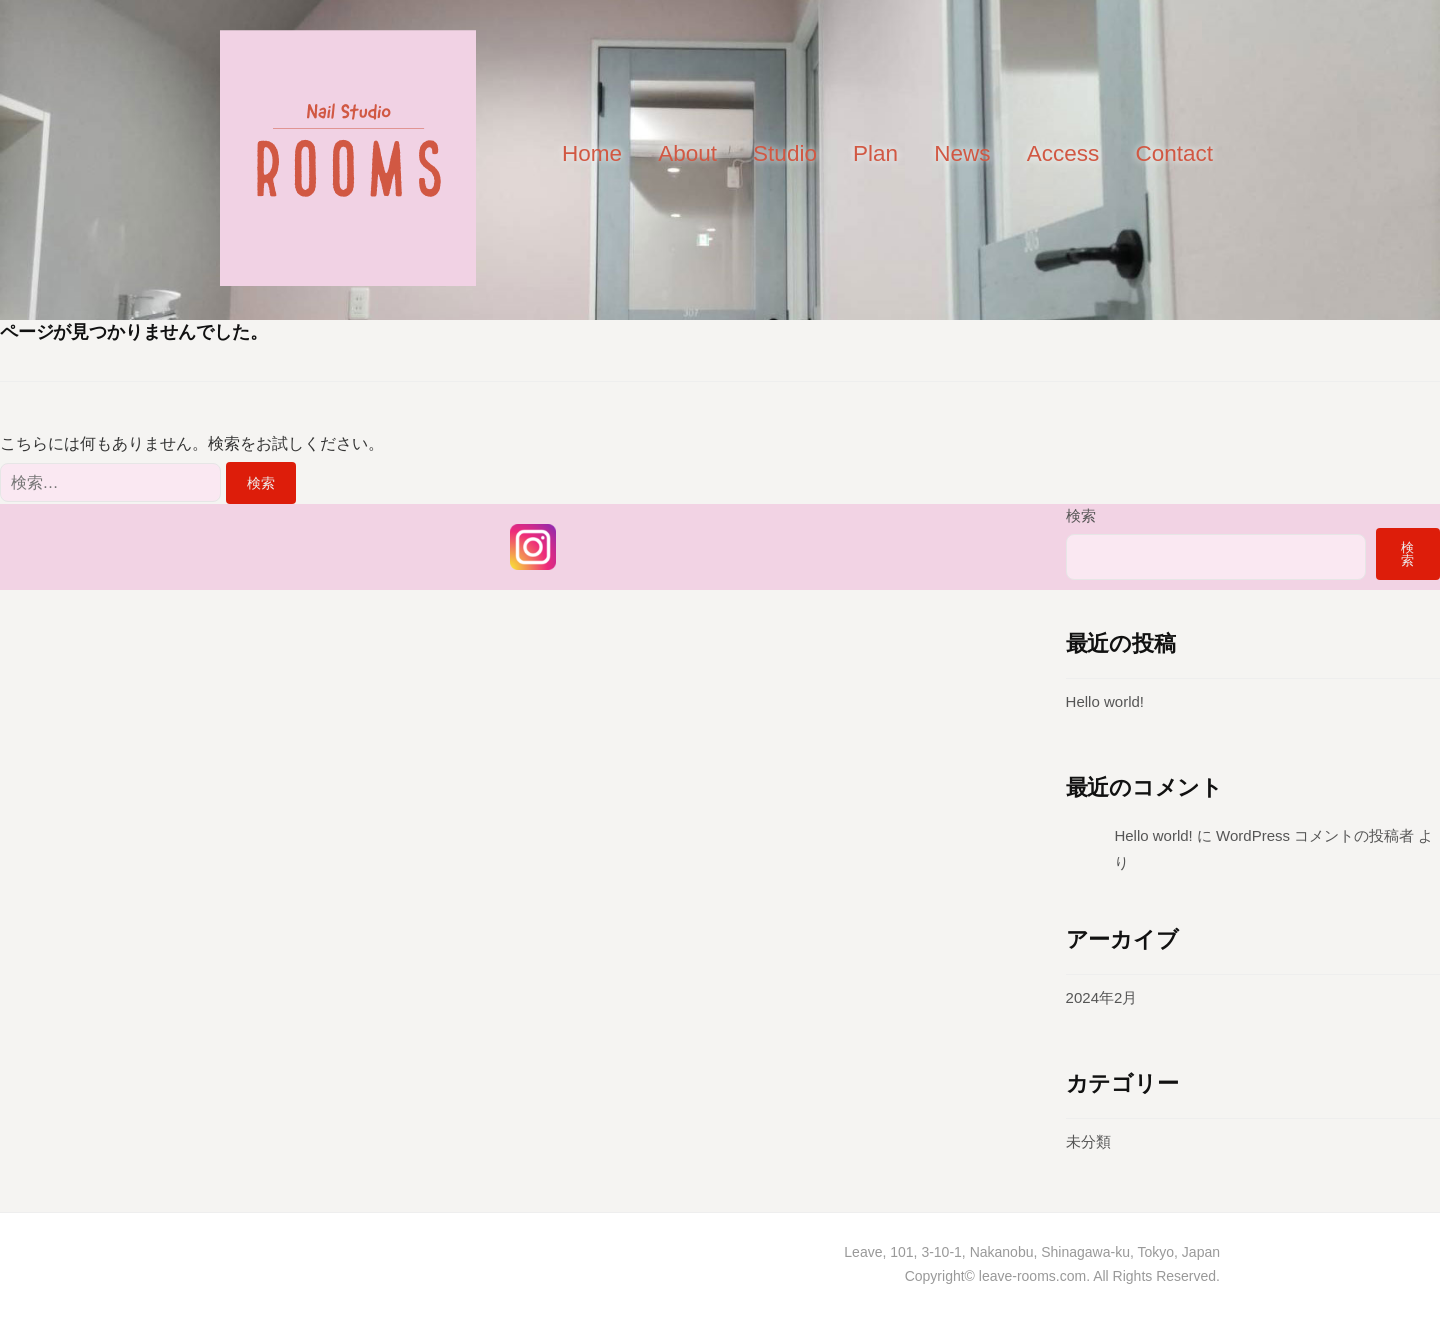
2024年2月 (1102, 997)
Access (1063, 153)
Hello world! (1105, 701)
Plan (875, 153)
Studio (785, 153)
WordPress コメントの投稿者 (1315, 835)
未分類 (1088, 1141)
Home (592, 153)
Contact (1174, 153)
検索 (1081, 515)
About (687, 153)
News (962, 153)
